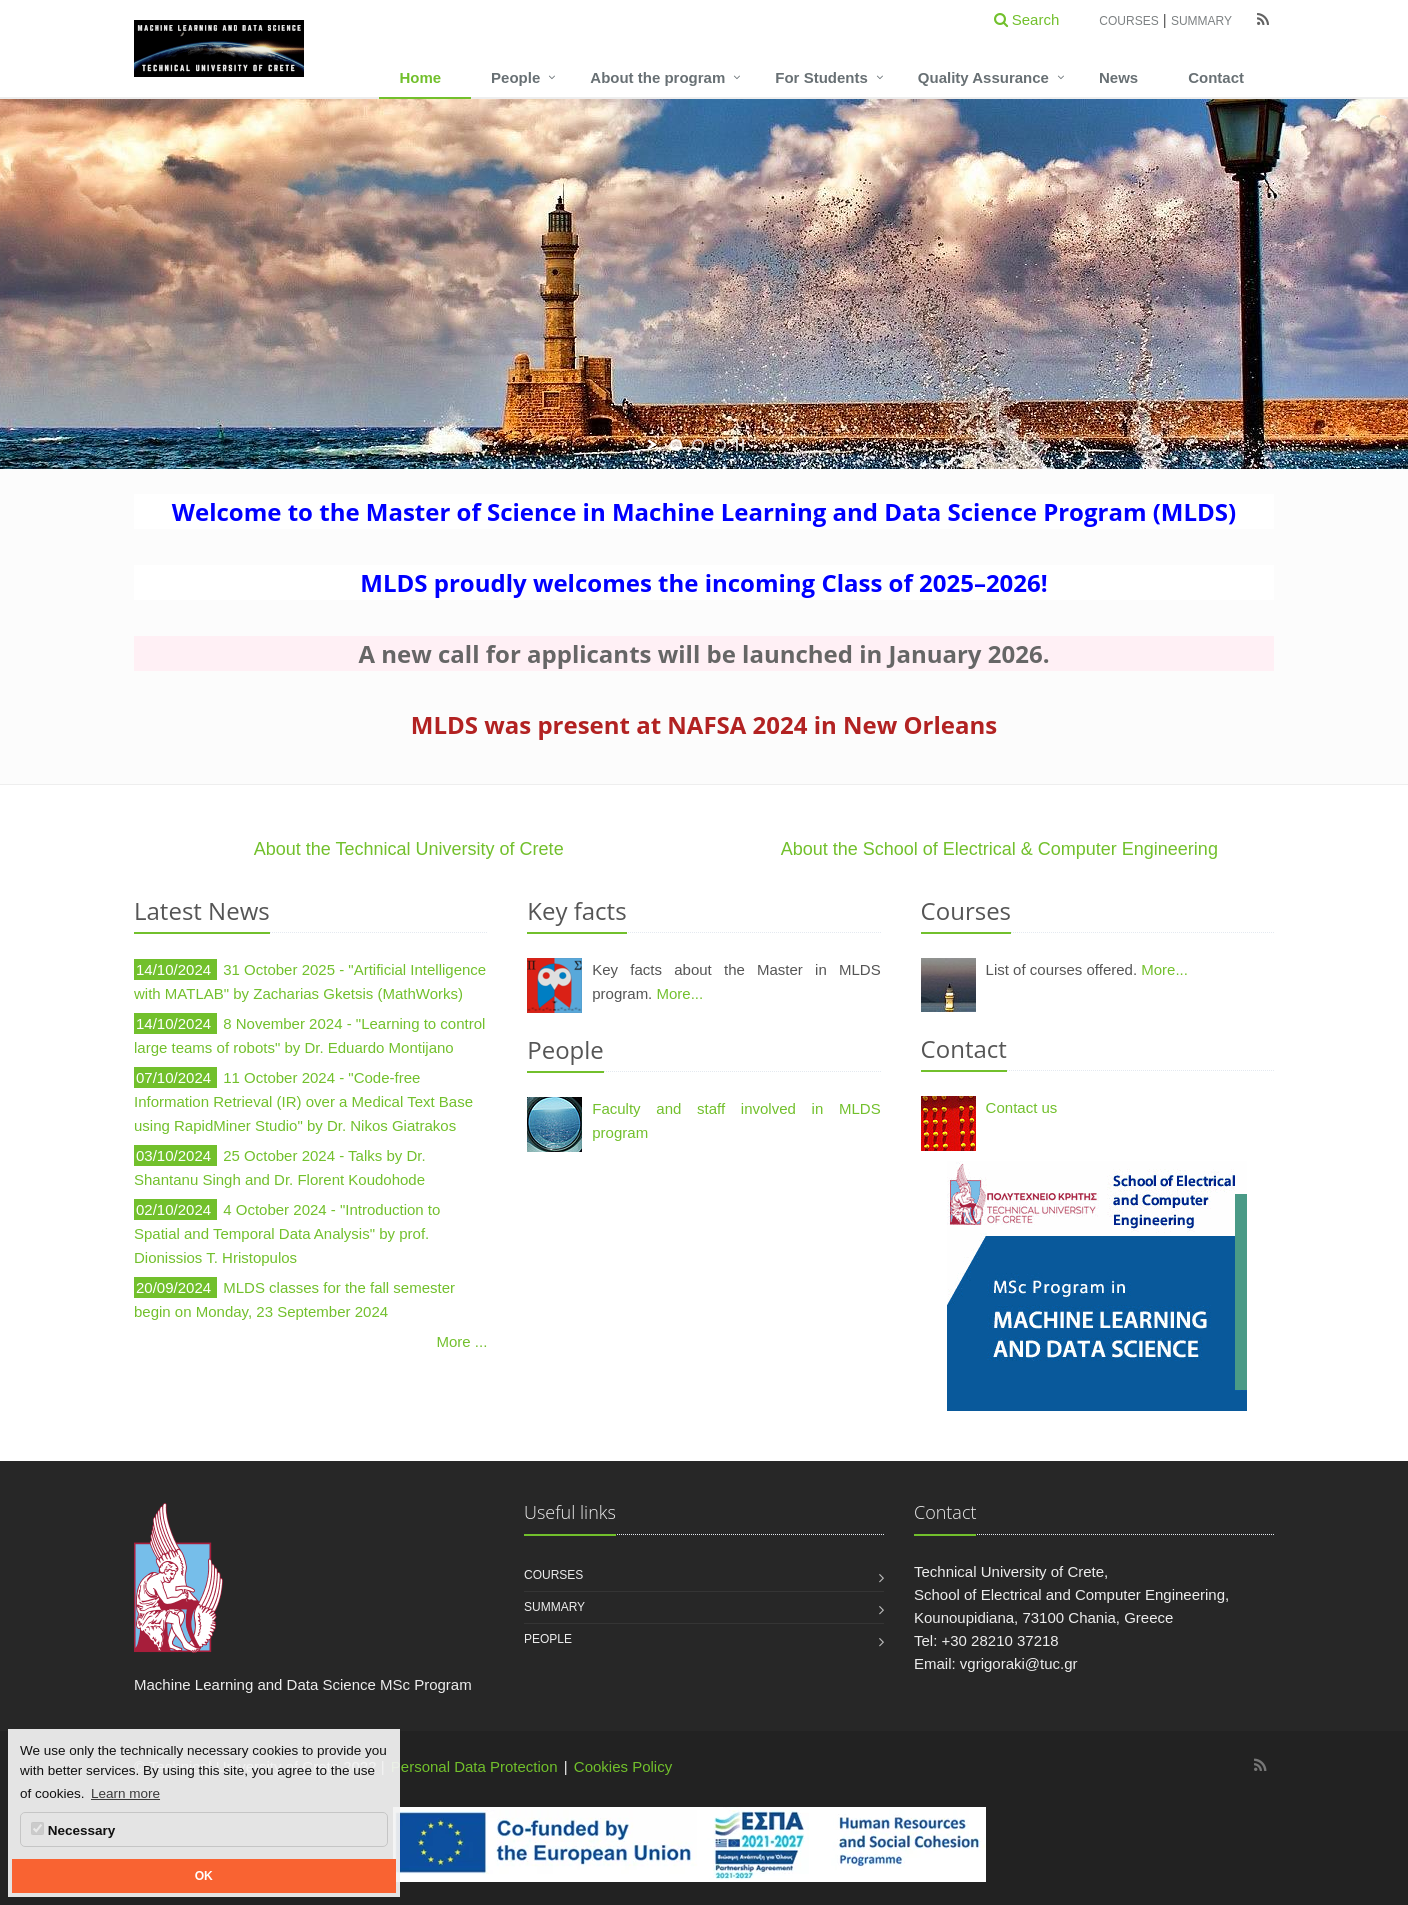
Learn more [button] (125, 1793)
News (1118, 77)
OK (204, 1876)
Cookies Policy (623, 1766)
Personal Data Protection (474, 1766)
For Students (821, 77)
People (515, 77)
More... (679, 993)
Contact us (1022, 1107)
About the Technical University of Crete (409, 849)
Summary (1201, 21)
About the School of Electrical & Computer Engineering (999, 849)
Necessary (73, 1830)
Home (420, 77)
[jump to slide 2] (698, 445)
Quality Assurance (983, 77)
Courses (1128, 21)
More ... (462, 1341)
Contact (1216, 77)
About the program (657, 77)
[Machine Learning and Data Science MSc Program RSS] (1260, 1765)
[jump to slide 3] (720, 445)
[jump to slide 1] (676, 445)
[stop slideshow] (740, 445)
